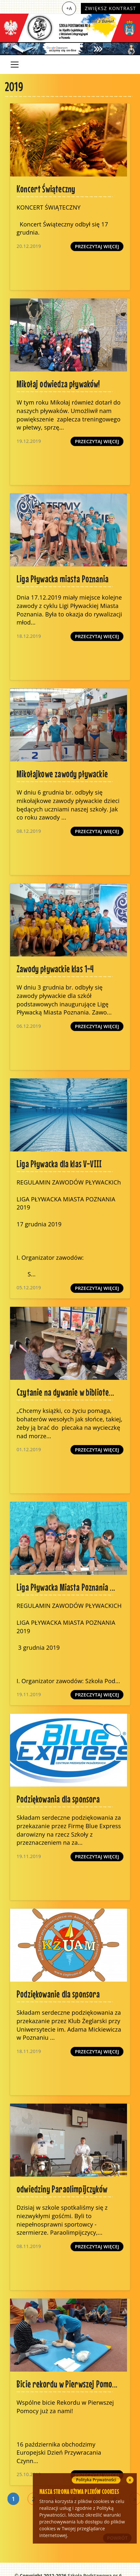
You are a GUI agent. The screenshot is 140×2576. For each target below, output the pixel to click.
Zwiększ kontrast (110, 8)
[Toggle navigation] (14, 64)
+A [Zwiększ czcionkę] (69, 8)
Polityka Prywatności (96, 2480)
